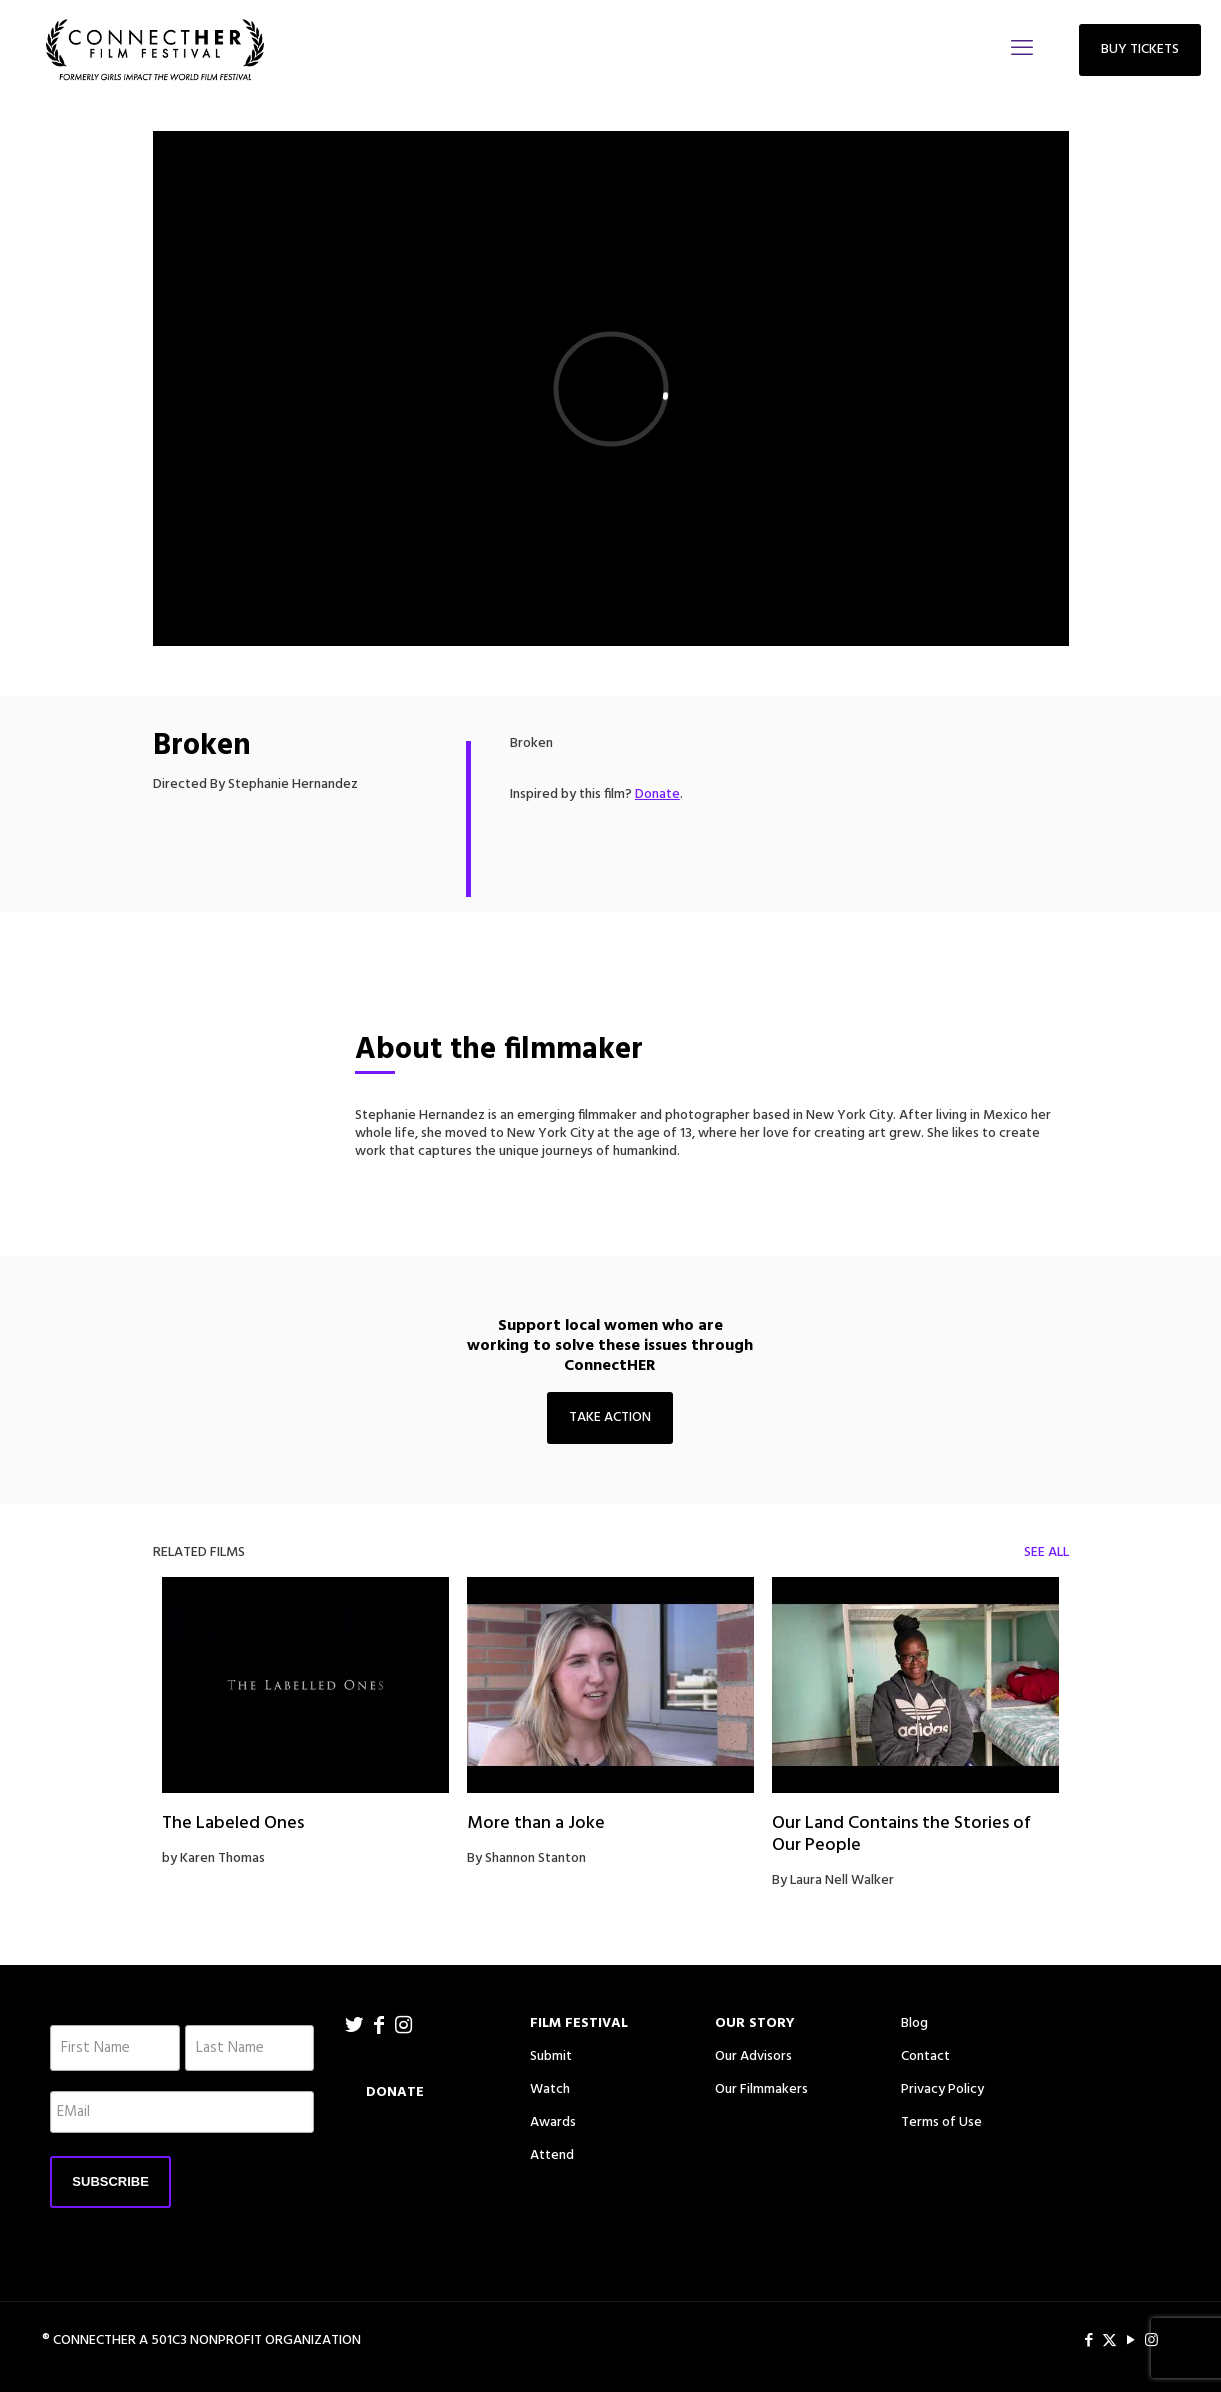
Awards (553, 2122)
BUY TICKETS (1140, 49)
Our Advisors (753, 2056)
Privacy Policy (942, 2089)
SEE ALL (1046, 1552)
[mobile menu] (1022, 50)
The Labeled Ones (233, 1823)
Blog (914, 2023)
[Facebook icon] (1088, 2341)
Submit (551, 2056)
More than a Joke (536, 1823)
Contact (925, 2056)
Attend (552, 2155)
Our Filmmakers (761, 2089)
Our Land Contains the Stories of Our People (901, 1834)
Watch (550, 2089)
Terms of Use (941, 2122)
